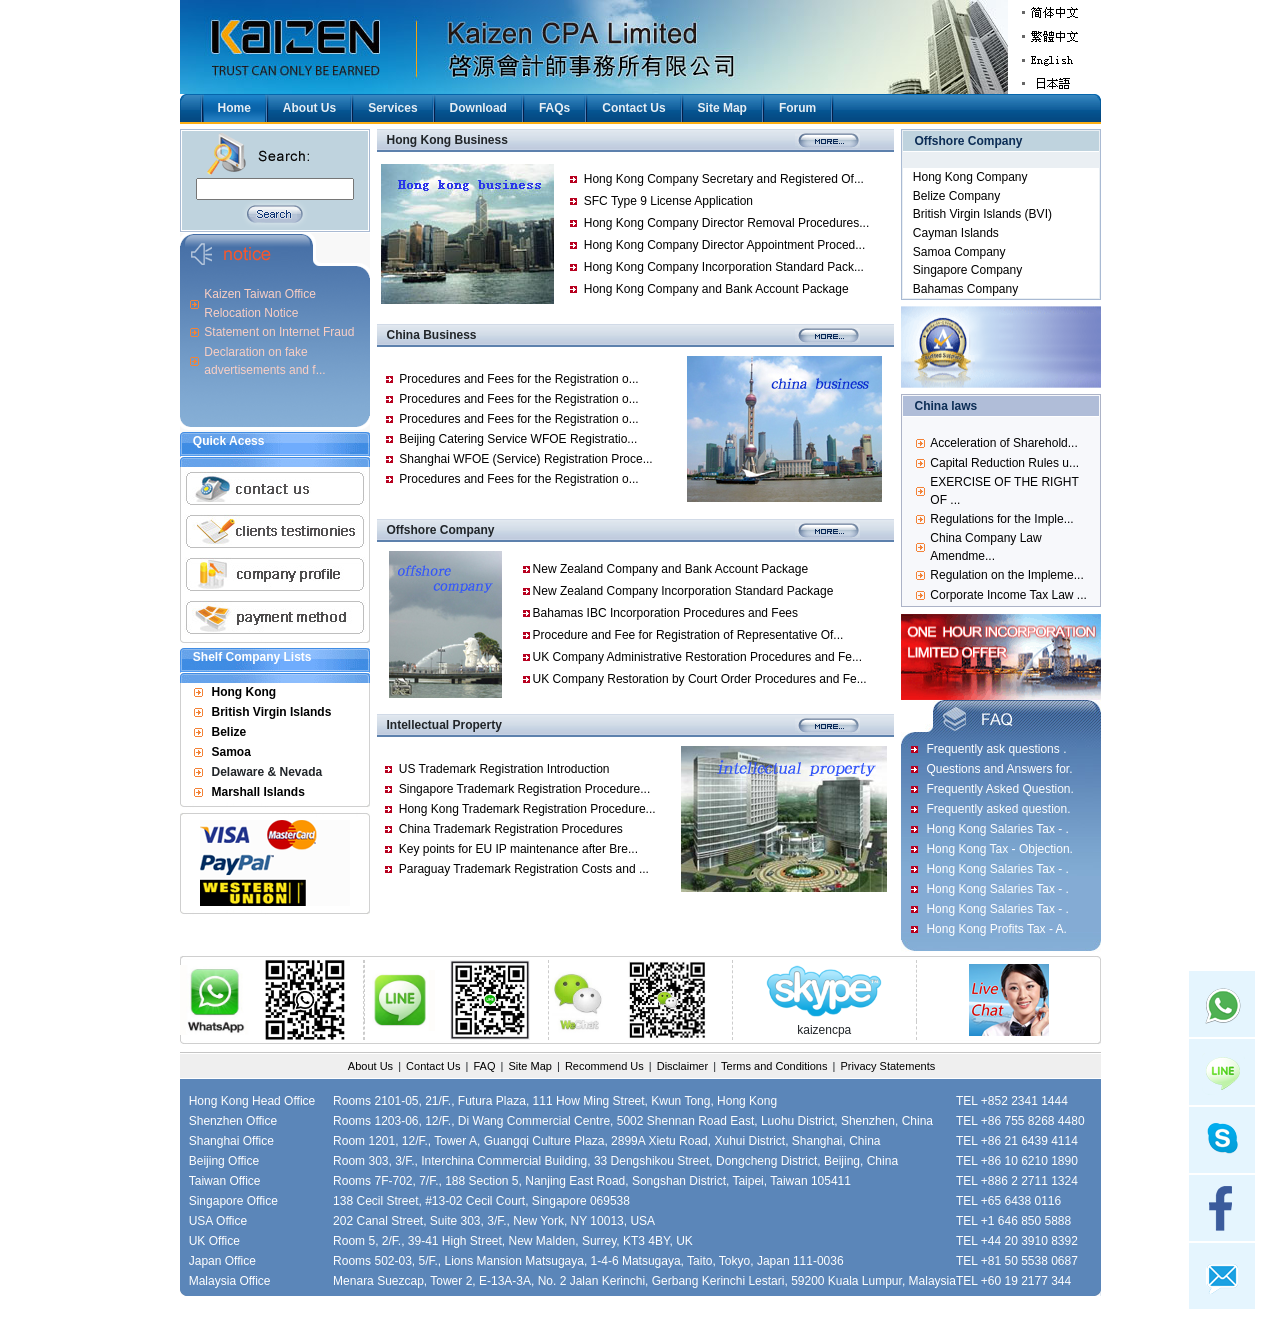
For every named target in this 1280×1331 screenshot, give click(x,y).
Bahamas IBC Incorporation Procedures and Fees (665, 613)
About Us (309, 108)
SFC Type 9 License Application (668, 201)
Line (1222, 1072)
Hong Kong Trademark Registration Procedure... (527, 809)
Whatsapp (1222, 1004)
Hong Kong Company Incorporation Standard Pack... (724, 267)
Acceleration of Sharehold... (1003, 443)
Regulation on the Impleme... (1006, 575)
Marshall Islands (258, 792)
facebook (1222, 1208)
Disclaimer (682, 1066)
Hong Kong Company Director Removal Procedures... (726, 223)
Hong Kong (244, 692)
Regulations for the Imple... (1001, 519)
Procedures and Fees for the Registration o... (518, 379)
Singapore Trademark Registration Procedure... (524, 789)
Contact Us (633, 108)
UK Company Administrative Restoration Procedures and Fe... (697, 657)
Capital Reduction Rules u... (1004, 463)
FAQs (554, 108)
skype (1222, 1140)
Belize (229, 732)
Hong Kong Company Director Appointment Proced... (724, 245)
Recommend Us (604, 1066)
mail (1222, 1276)
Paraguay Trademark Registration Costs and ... (524, 869)
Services (392, 108)
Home (234, 108)
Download (478, 108)
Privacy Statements (887, 1066)
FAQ (484, 1066)
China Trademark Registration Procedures (511, 829)
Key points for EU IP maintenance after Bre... (518, 849)
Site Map (722, 108)
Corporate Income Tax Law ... (1008, 595)
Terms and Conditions (774, 1066)
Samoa (231, 752)
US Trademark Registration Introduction (504, 769)
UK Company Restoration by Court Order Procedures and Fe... (700, 679)
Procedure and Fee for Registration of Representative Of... (688, 635)
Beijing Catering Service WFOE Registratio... (518, 439)
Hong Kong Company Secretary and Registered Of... (724, 179)
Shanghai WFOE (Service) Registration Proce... (525, 459)
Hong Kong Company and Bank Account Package (716, 289)
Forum (797, 108)
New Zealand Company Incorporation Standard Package (683, 591)
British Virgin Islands (272, 712)
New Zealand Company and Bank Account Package (671, 569)
